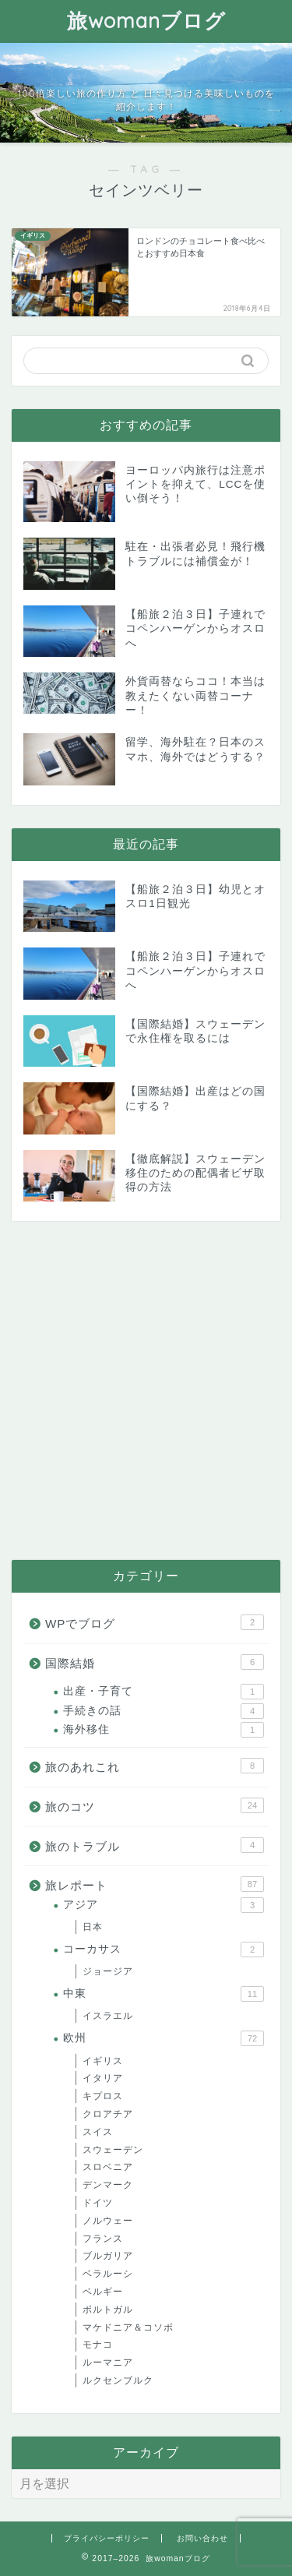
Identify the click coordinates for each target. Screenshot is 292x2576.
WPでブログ (154, 1622)
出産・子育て (163, 1691)
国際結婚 (154, 1662)
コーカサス (163, 1949)
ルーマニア (108, 2362)
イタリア (103, 2078)
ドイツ (98, 2202)
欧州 (163, 2038)
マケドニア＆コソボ (128, 2327)
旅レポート (154, 1884)
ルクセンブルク (118, 2380)
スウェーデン (113, 2149)
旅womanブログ (146, 20)
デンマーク (108, 2184)
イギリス (103, 2061)
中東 (163, 1994)
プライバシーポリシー (107, 2538)
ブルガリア (108, 2255)
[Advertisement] (146, 1390)
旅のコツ (154, 1805)
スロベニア (108, 2166)
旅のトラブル (154, 1845)
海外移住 (163, 1730)
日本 (93, 1926)
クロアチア (108, 2113)
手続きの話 (163, 1711)
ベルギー (103, 2291)
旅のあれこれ (154, 1765)
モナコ (98, 2344)
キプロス (103, 2096)
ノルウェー (108, 2220)
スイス (98, 2131)
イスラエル (108, 2015)
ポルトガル (108, 2309)
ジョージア (108, 1971)
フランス (103, 2238)
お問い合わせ (202, 2538)
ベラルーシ (108, 2273)
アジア (163, 1905)
